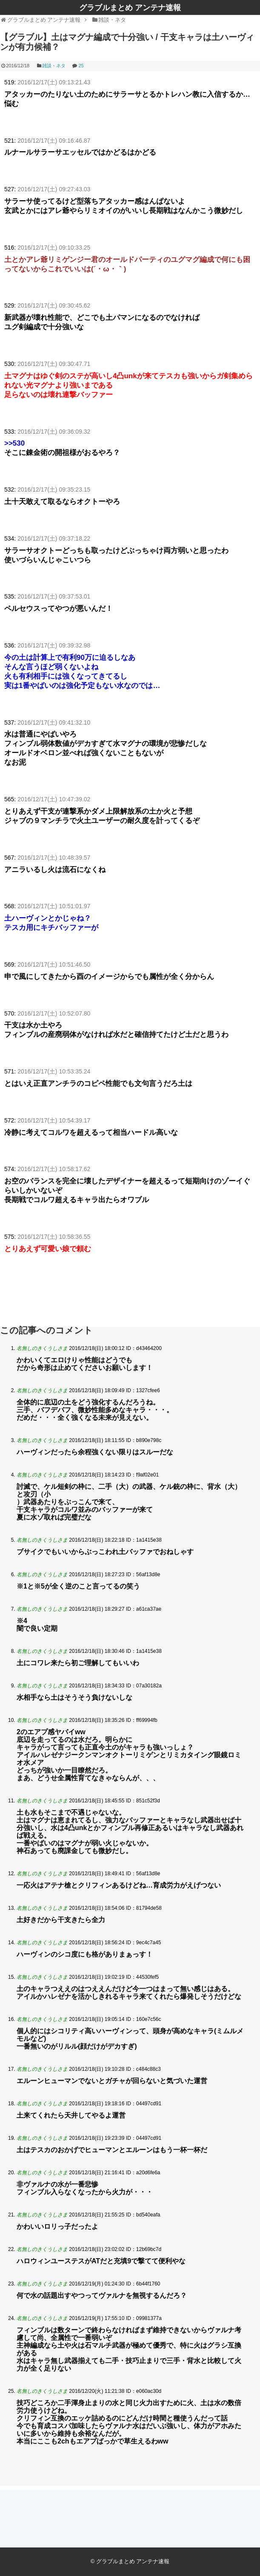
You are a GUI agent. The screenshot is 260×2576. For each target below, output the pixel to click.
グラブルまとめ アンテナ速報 (130, 7)
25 (81, 65)
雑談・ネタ (54, 65)
